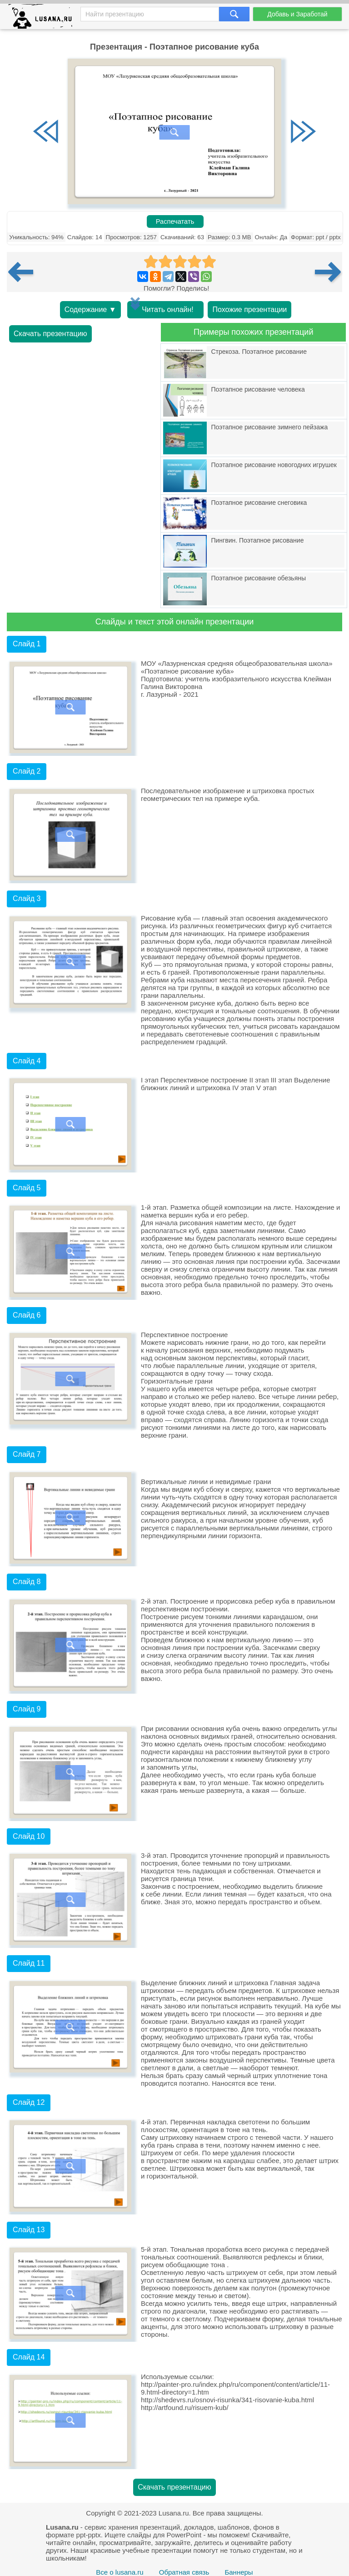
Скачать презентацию (50, 333)
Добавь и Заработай (297, 14)
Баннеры (238, 2572)
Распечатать (175, 221)
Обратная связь (184, 2572)
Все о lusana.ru (119, 2572)
